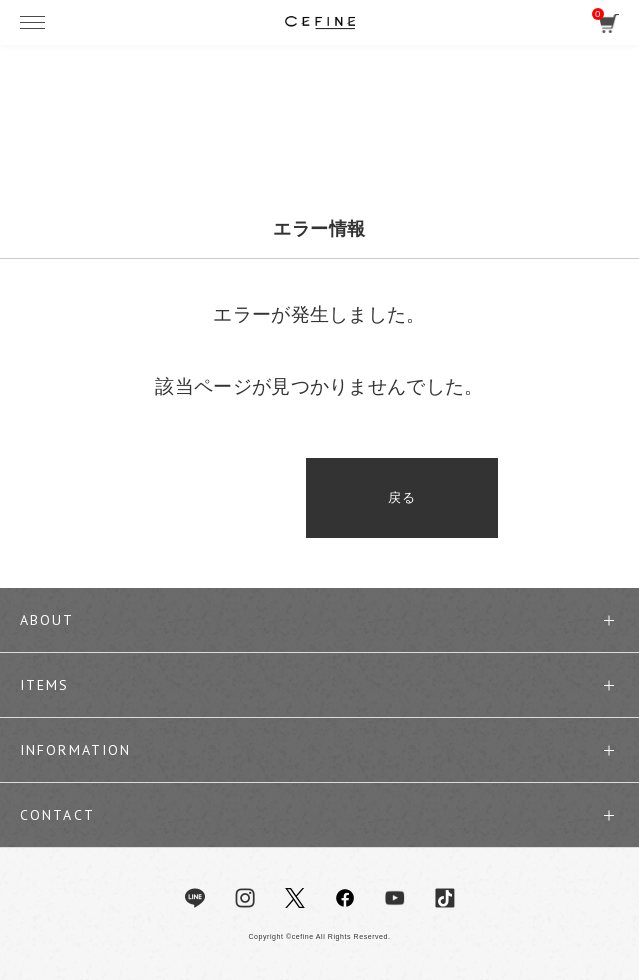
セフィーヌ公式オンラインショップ (320, 22)
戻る (319, 497)
